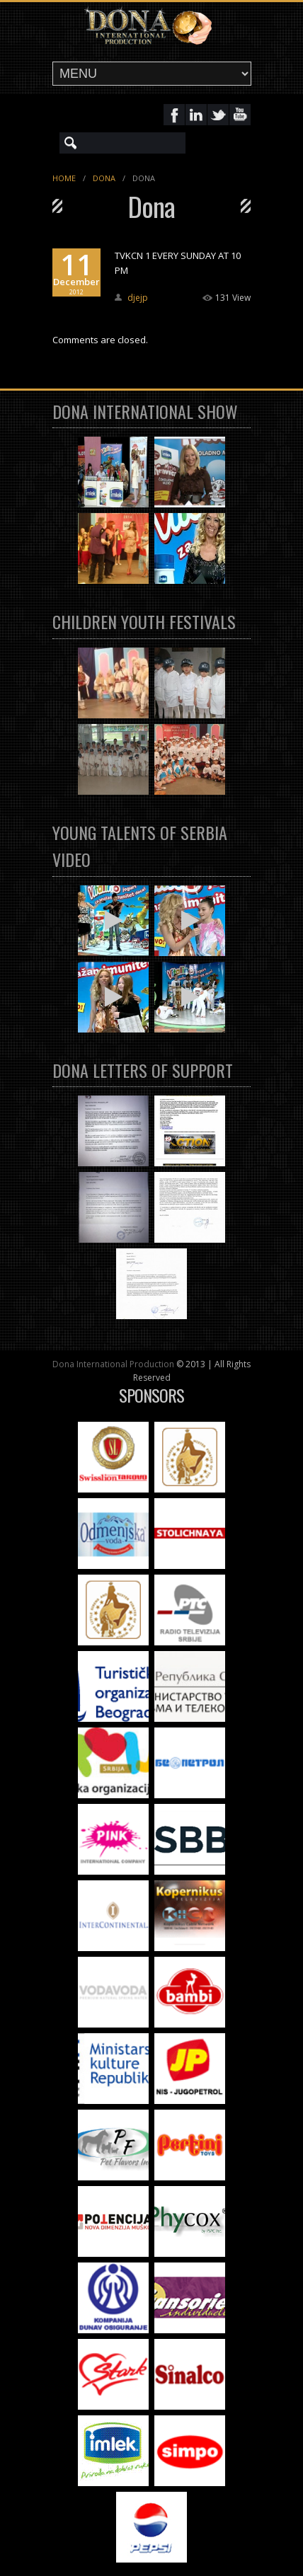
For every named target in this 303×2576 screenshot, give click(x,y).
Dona (104, 178)
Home (64, 178)
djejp (137, 298)
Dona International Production (113, 1364)
